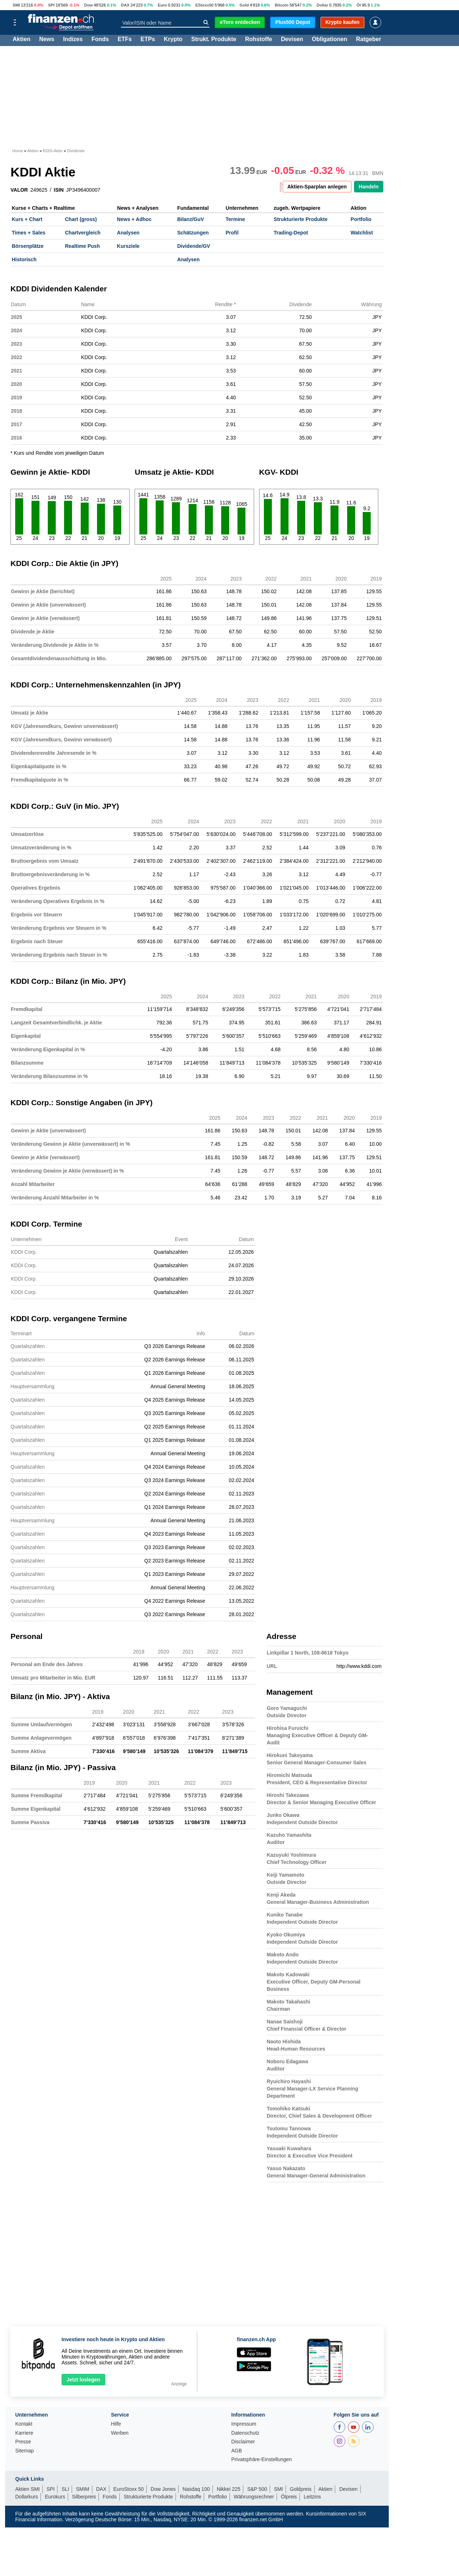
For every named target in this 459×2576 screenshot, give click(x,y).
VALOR (19, 189)
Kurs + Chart (27, 219)
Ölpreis (289, 2497)
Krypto (173, 40)
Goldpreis (301, 2489)
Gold (244, 5)
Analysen (128, 233)
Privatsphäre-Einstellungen (261, 2459)
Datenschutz (245, 2433)
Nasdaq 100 (196, 2489)
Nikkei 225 (228, 2489)
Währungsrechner (254, 2497)
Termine (235, 219)
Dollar (322, 5)
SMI (16, 5)
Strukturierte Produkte (301, 219)
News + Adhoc (134, 219)
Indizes (73, 40)
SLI (65, 2489)
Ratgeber (368, 40)
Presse (23, 2441)
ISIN (59, 189)
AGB (236, 2451)
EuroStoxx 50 (128, 2489)
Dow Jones (163, 2489)
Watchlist (362, 233)
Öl (359, 5)
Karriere (24, 2433)
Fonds (100, 40)
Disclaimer (243, 2441)
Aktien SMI (27, 2489)
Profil (232, 233)
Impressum (243, 2424)
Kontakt (23, 2424)
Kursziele (128, 246)
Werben (120, 2433)
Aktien (21, 40)
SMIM (82, 2489)
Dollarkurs (26, 2497)
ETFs (125, 40)
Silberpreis (84, 2497)
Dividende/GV (193, 246)
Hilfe (116, 2424)
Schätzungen (193, 233)
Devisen (292, 40)
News (46, 40)
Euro (162, 5)
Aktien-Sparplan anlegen (317, 187)
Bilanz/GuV (190, 219)
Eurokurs (55, 2497)
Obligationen (329, 40)
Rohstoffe (258, 40)
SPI (51, 5)
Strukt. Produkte (213, 40)
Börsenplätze (28, 246)
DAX (125, 5)
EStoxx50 (204, 5)
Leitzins (312, 2497)
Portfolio (361, 219)
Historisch (24, 259)
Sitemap (24, 2451)
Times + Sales (29, 233)
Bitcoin (282, 5)
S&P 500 (257, 2489)
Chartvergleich (82, 233)
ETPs (147, 40)
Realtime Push (82, 246)
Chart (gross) (81, 219)
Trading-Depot (291, 233)
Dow (88, 5)
